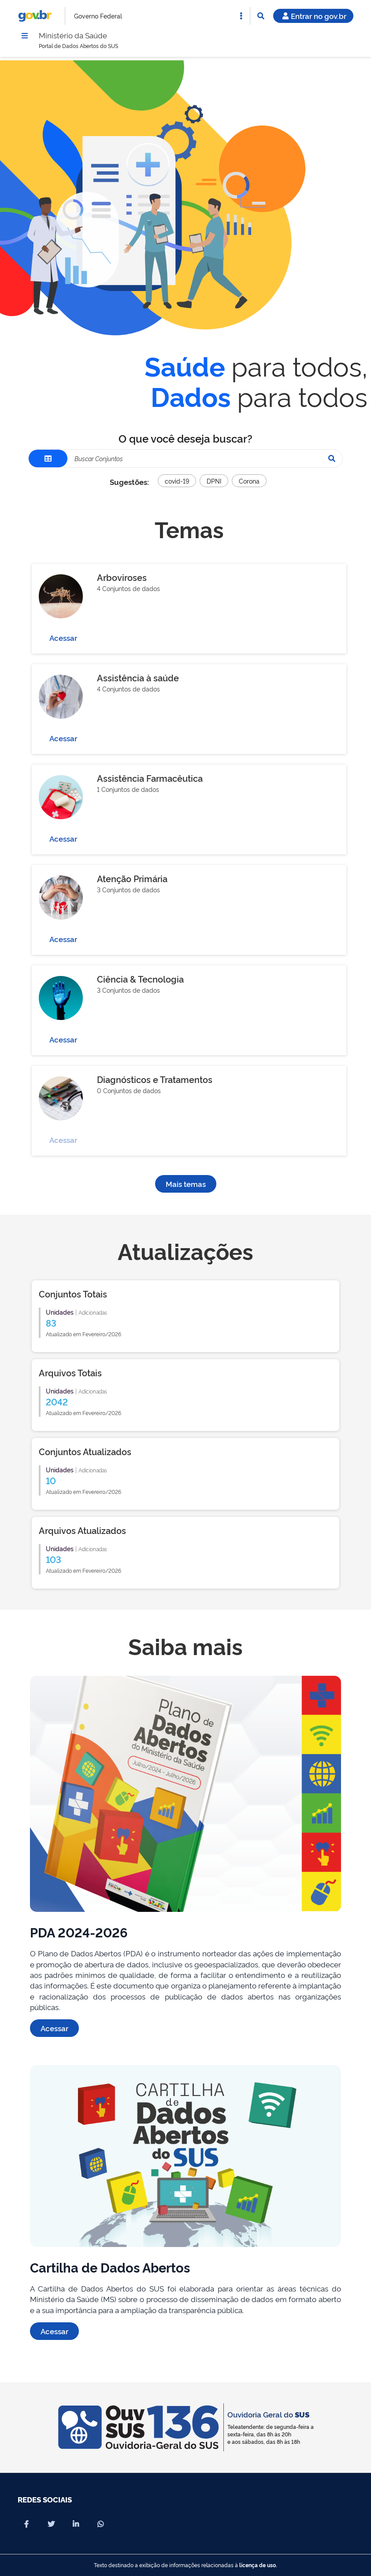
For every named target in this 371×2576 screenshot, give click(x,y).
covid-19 (177, 483)
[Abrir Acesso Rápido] (241, 16)
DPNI (214, 483)
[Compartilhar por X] (51, 2524)
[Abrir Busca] (261, 16)
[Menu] (25, 37)
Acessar (63, 640)
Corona (249, 483)
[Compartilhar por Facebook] (26, 2524)
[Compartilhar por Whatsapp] (100, 2524)
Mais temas (186, 1186)
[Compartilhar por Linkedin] (76, 2524)
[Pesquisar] (332, 461)
